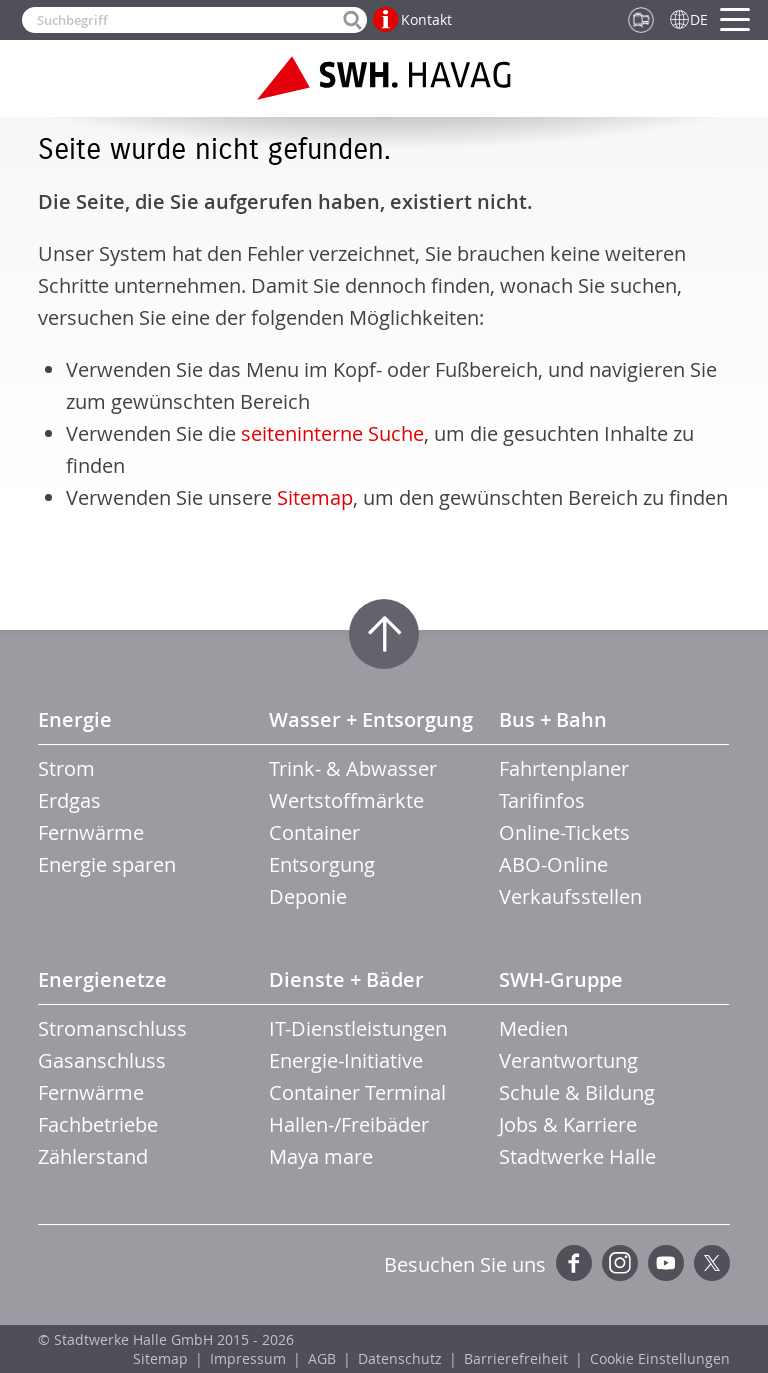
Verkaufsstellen (570, 896)
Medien (533, 1028)
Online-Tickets (564, 832)
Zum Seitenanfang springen (384, 634)
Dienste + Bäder (346, 979)
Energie (75, 719)
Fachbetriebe (98, 1124)
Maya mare (321, 1156)
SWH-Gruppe (561, 979)
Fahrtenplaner (564, 768)
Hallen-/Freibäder (349, 1124)
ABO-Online (553, 864)
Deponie (308, 896)
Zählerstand (93, 1156)
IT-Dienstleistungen (358, 1028)
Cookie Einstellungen (660, 1358)
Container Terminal (357, 1092)
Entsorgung (322, 864)
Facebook (574, 1263)
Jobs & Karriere (568, 1124)
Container (314, 832)
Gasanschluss (102, 1060)
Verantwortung (568, 1060)
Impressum (248, 1358)
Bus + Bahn (553, 719)
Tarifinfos (542, 800)
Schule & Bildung (577, 1092)
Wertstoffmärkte (346, 800)
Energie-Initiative (346, 1060)
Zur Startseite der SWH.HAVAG (384, 78)
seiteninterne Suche (332, 433)
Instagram (620, 1263)
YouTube (666, 1263)
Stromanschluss (112, 1028)
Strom (66, 768)
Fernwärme (91, 832)
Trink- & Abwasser (353, 768)
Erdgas (69, 800)
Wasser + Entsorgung (371, 719)
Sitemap (315, 497)
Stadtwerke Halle (577, 1156)
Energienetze (102, 979)
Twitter (712, 1263)
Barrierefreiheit (516, 1358)
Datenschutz (400, 1358)
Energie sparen (107, 864)
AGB (322, 1358)
